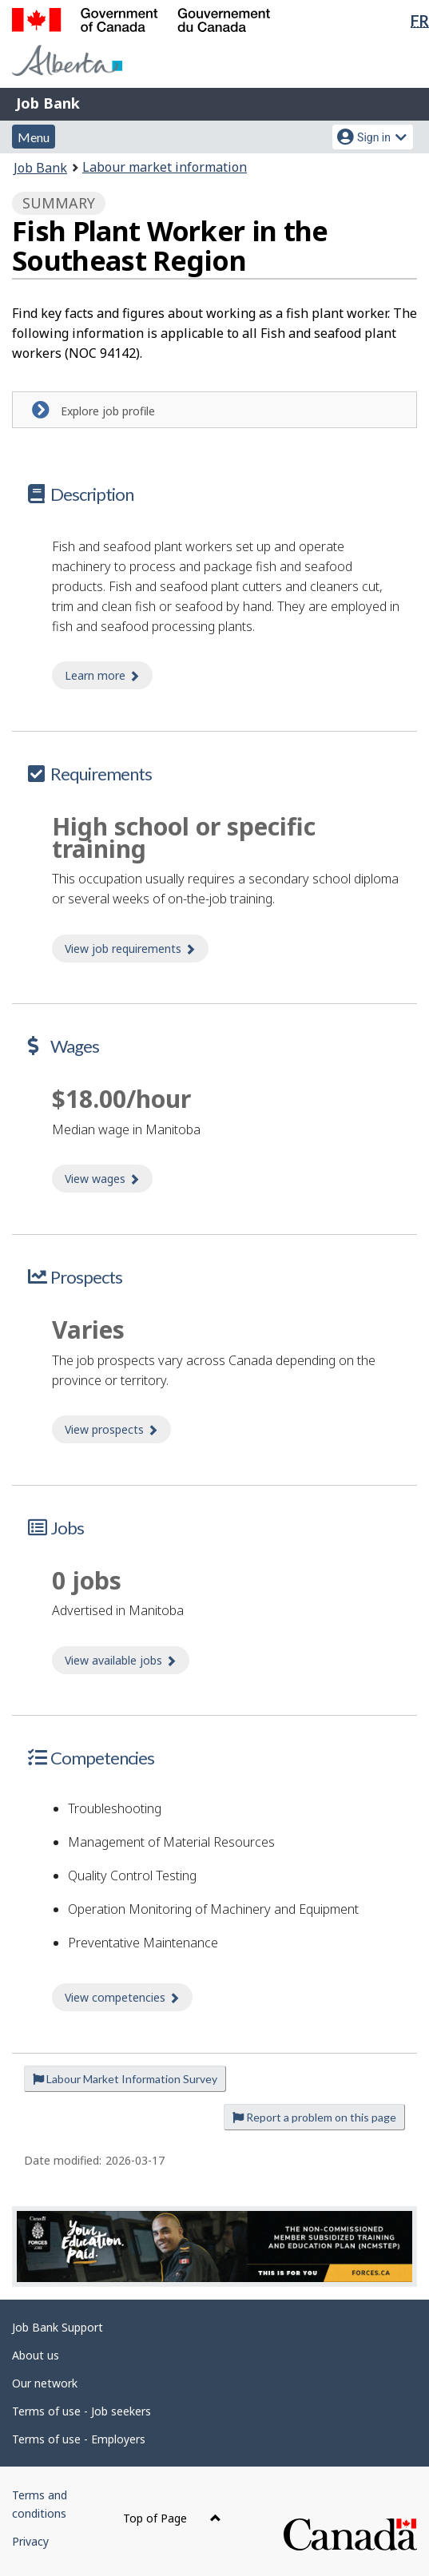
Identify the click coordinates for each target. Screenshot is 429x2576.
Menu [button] (34, 137)
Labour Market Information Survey (125, 2079)
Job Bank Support (57, 2327)
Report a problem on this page (314, 2117)
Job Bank (48, 103)
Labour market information (164, 167)
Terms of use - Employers (78, 2439)
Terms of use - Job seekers (81, 2411)
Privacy (30, 2541)
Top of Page (172, 2518)
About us (35, 2355)
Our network (44, 2383)
